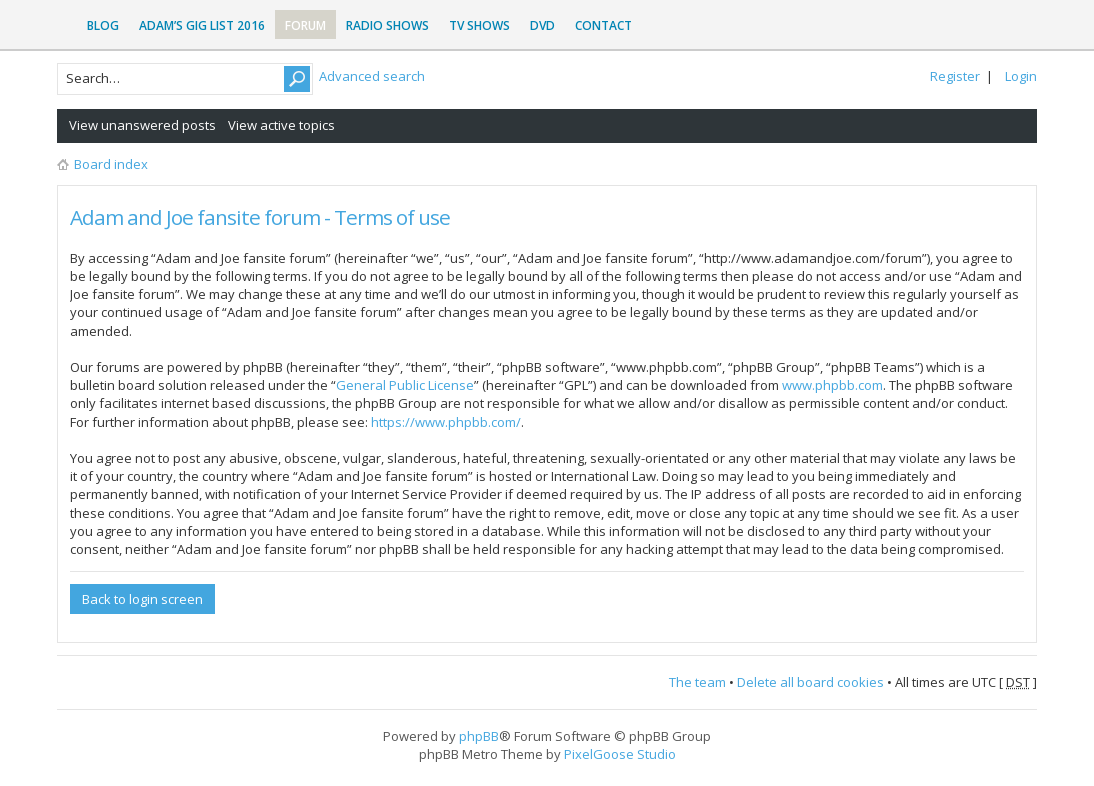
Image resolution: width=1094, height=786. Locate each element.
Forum (305, 25)
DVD (542, 25)
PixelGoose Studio (620, 754)
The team (697, 682)
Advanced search (372, 76)
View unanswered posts (142, 125)
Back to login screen (142, 599)
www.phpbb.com (832, 385)
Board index (111, 164)
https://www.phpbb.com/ (446, 422)
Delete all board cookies (810, 682)
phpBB (479, 736)
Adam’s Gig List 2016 (202, 25)
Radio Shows (387, 25)
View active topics (281, 125)
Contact (603, 25)
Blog (103, 25)
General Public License (405, 385)
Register (955, 76)
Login (1021, 76)
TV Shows (479, 25)
